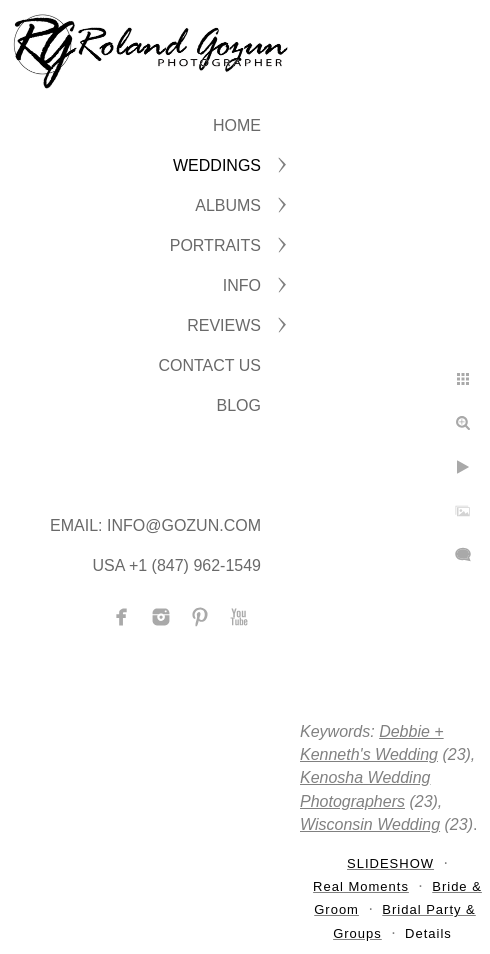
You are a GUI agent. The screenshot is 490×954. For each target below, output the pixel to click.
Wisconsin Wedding (370, 824)
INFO (242, 285)
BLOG (239, 405)
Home (237, 125)
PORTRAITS (215, 245)
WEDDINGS (217, 165)
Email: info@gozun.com (155, 525)
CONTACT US (209, 365)
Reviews (224, 325)
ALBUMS (228, 205)
